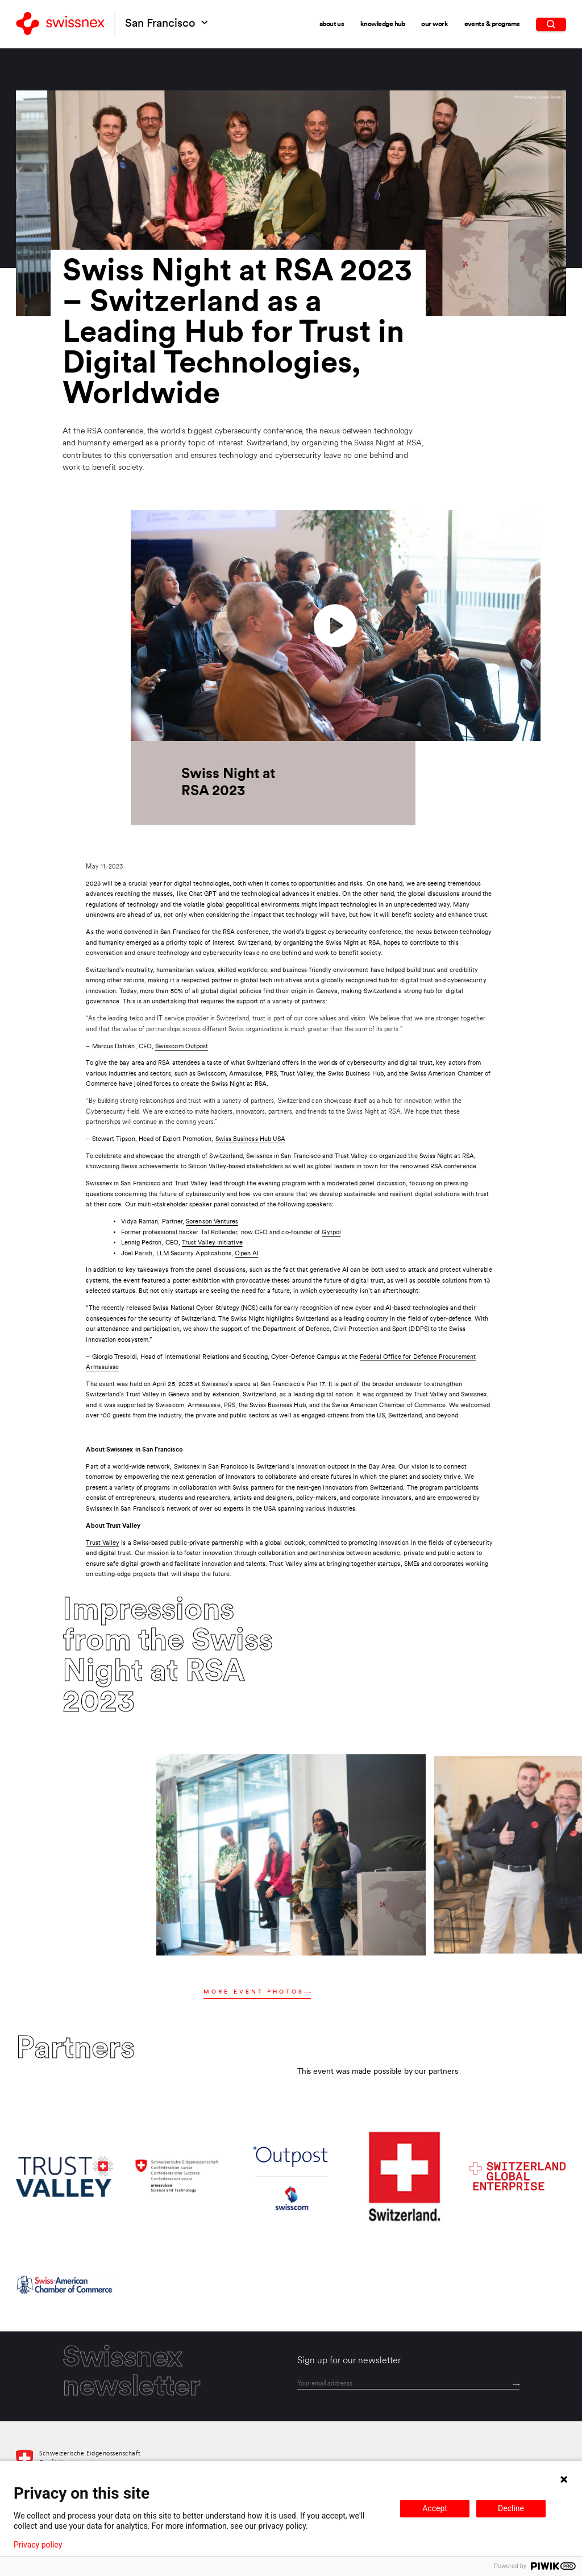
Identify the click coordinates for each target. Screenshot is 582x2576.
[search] (551, 24)
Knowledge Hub (382, 24)
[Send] (516, 2384)
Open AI (247, 1253)
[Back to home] (60, 24)
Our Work (434, 24)
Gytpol (331, 1232)
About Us (331, 24)
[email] (408, 2383)
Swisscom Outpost (181, 1046)
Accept (434, 2508)
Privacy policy (38, 2544)
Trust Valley (102, 1543)
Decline (511, 2508)
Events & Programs (492, 24)
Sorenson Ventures (212, 1221)
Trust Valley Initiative (212, 1242)
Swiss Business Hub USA (250, 1139)
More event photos (257, 1992)
